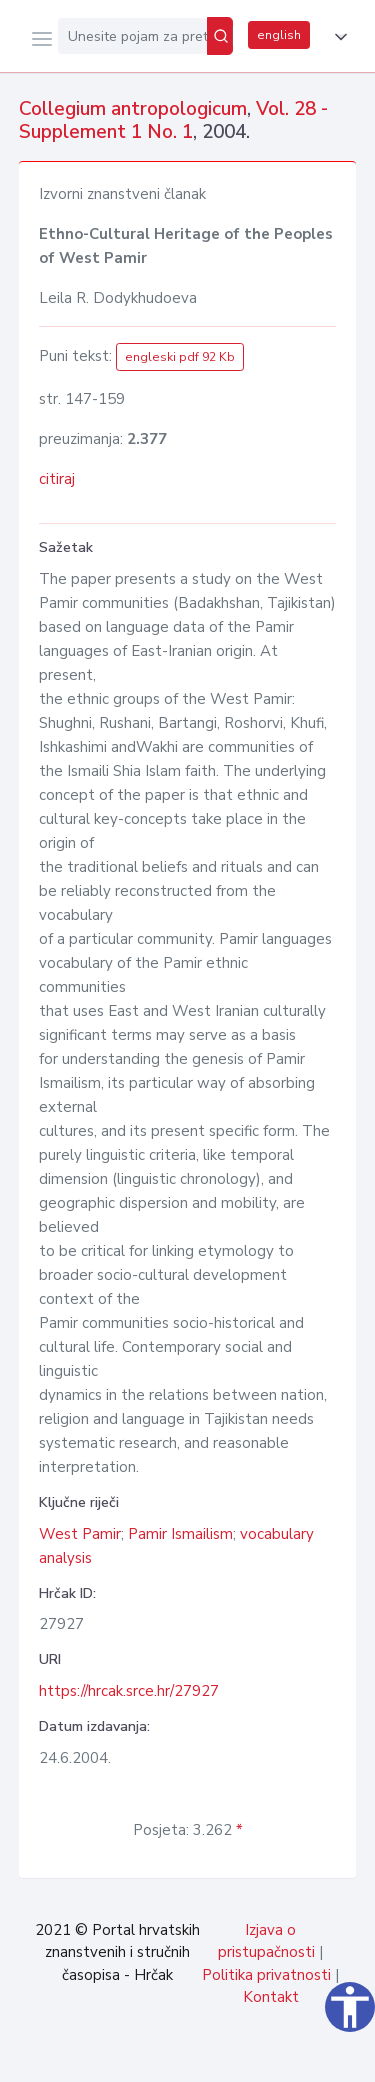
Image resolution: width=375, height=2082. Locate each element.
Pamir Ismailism (180, 1534)
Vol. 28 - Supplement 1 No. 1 (173, 120)
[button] (337, 37)
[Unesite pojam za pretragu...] (132, 36)
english (279, 35)
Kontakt (271, 1997)
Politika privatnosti (266, 1975)
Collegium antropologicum (133, 109)
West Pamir (80, 1534)
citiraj (57, 479)
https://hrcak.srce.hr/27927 (129, 1691)
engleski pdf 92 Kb (180, 357)
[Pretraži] (220, 36)
